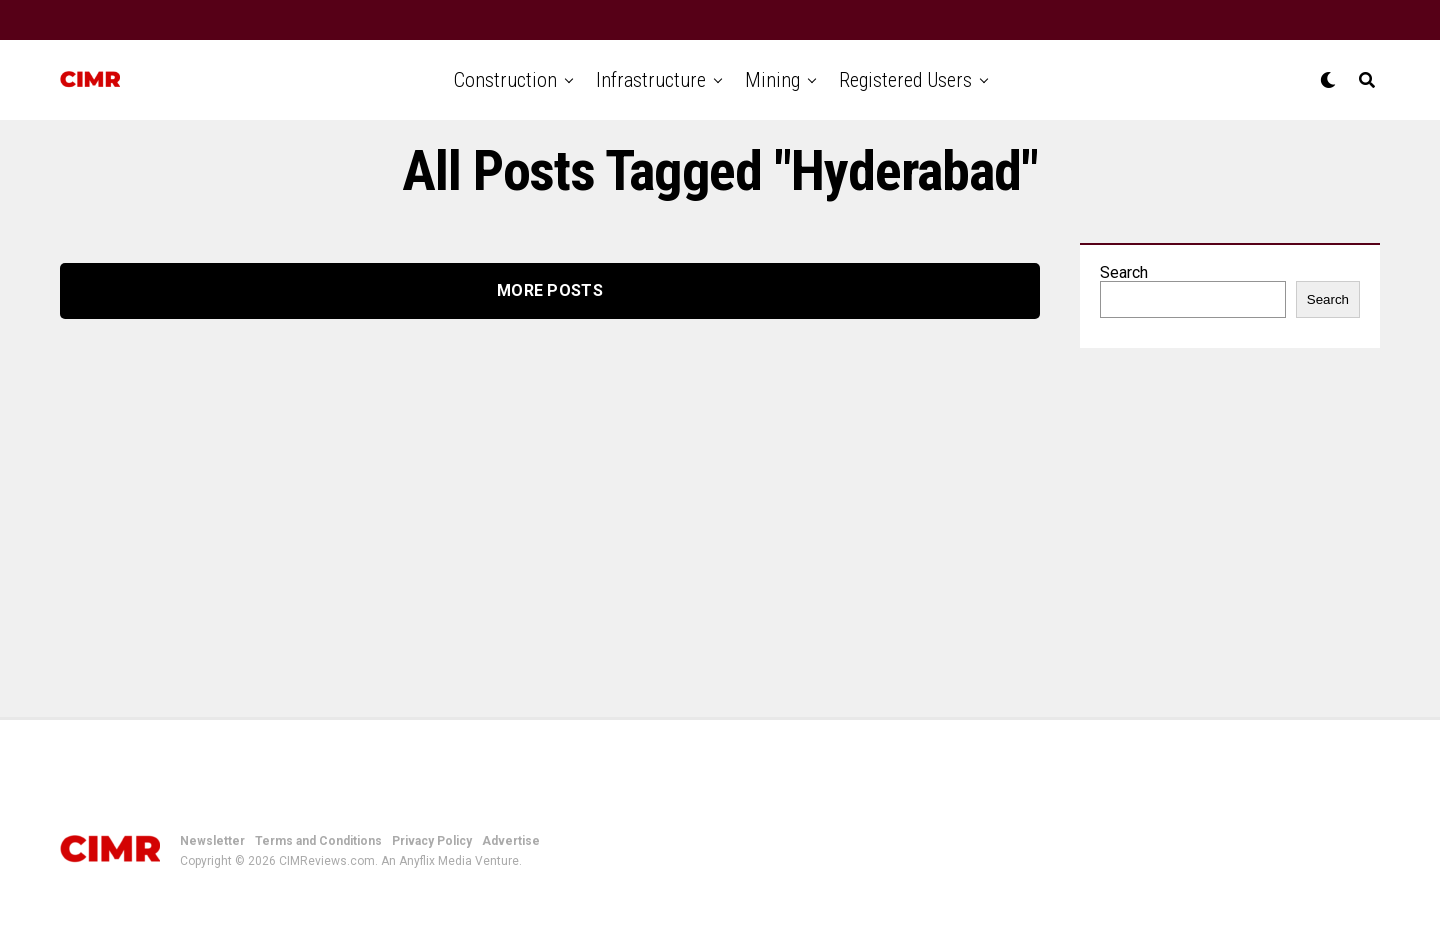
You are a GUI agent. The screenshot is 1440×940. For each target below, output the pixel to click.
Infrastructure (651, 80)
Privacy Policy (432, 841)
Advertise (511, 841)
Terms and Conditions (318, 841)
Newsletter (212, 841)
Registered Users (905, 80)
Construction (505, 80)
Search (1124, 272)
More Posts (550, 290)
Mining (772, 80)
